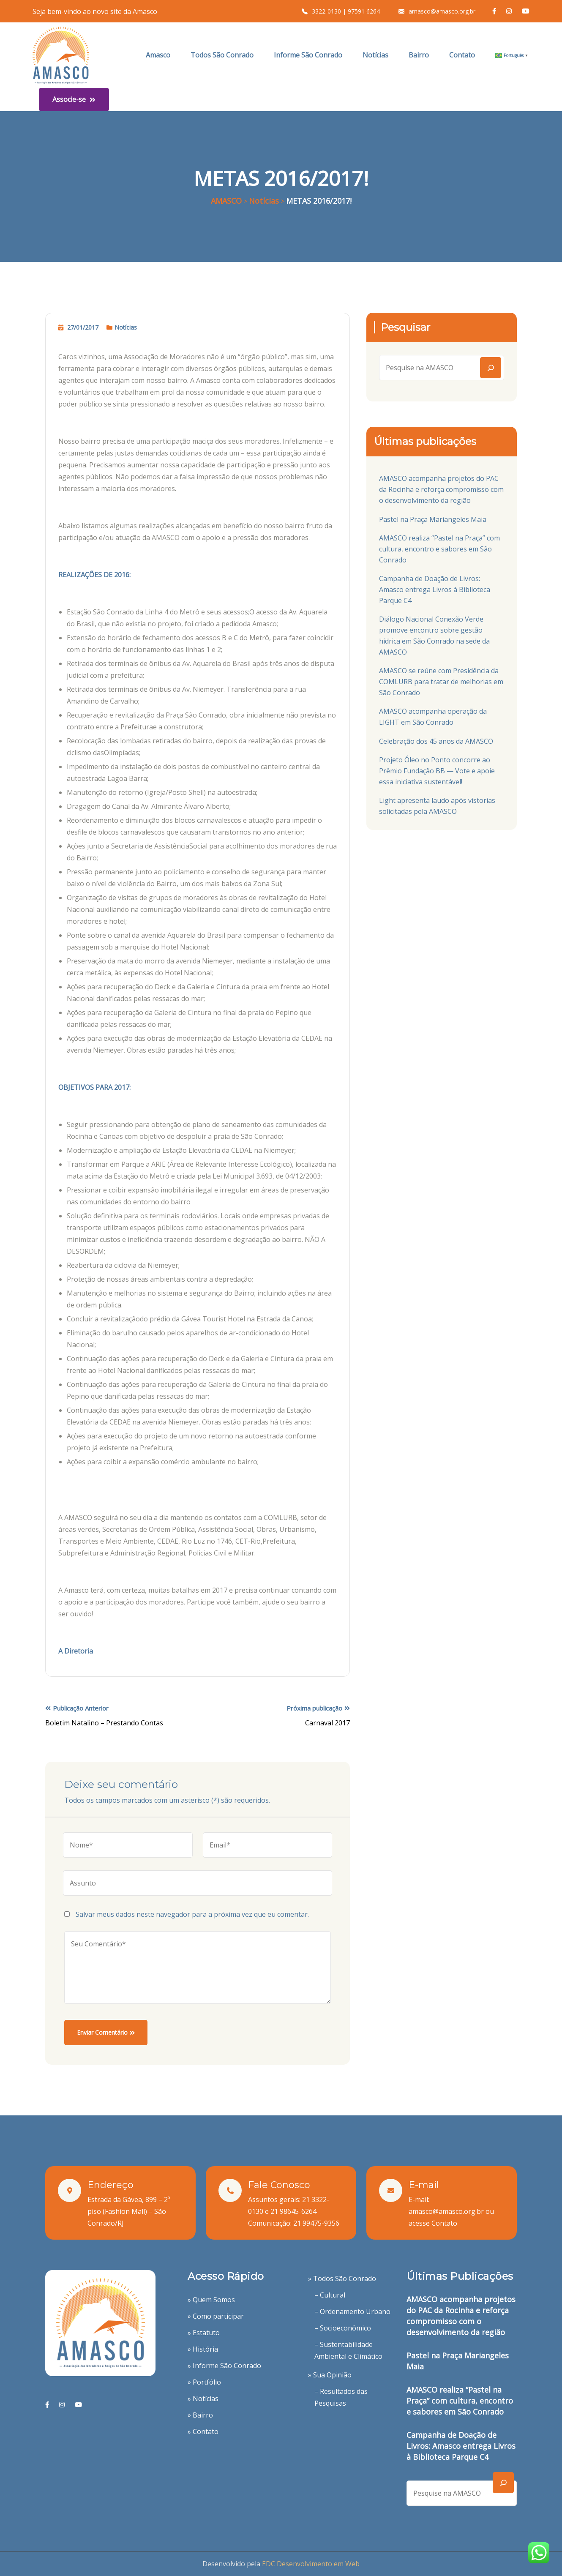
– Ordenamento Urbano (352, 2311)
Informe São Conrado (308, 55)
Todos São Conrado (222, 55)
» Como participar (216, 2316)
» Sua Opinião (330, 2375)
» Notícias (203, 2398)
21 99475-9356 (316, 2223)
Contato (462, 55)
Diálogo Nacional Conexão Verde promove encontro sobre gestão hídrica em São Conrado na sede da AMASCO (434, 635)
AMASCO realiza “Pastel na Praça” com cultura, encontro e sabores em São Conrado (439, 549)
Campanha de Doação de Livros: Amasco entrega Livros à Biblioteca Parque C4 (434, 589)
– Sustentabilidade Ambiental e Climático (348, 2350)
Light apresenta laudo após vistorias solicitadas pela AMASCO (437, 806)
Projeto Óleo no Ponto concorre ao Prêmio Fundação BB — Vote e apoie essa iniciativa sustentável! (437, 770)
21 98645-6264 (293, 2211)
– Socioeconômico (342, 2328)
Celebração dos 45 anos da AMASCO (436, 741)
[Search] (490, 367)
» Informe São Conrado (224, 2365)
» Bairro (200, 2415)
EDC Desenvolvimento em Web (311, 2563)
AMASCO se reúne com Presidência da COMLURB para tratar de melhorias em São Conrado (441, 681)
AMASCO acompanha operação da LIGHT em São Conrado (433, 717)
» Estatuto (204, 2332)
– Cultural (329, 2295)
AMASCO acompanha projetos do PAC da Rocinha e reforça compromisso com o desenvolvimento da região (441, 489)
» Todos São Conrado (342, 2278)
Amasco (158, 55)
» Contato (203, 2431)
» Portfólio (204, 2382)
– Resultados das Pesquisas (341, 2397)
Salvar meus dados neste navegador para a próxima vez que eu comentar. (192, 1914)
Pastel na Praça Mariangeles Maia (432, 519)
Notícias (375, 55)
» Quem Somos (211, 2299)
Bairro (419, 55)
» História (203, 2349)
